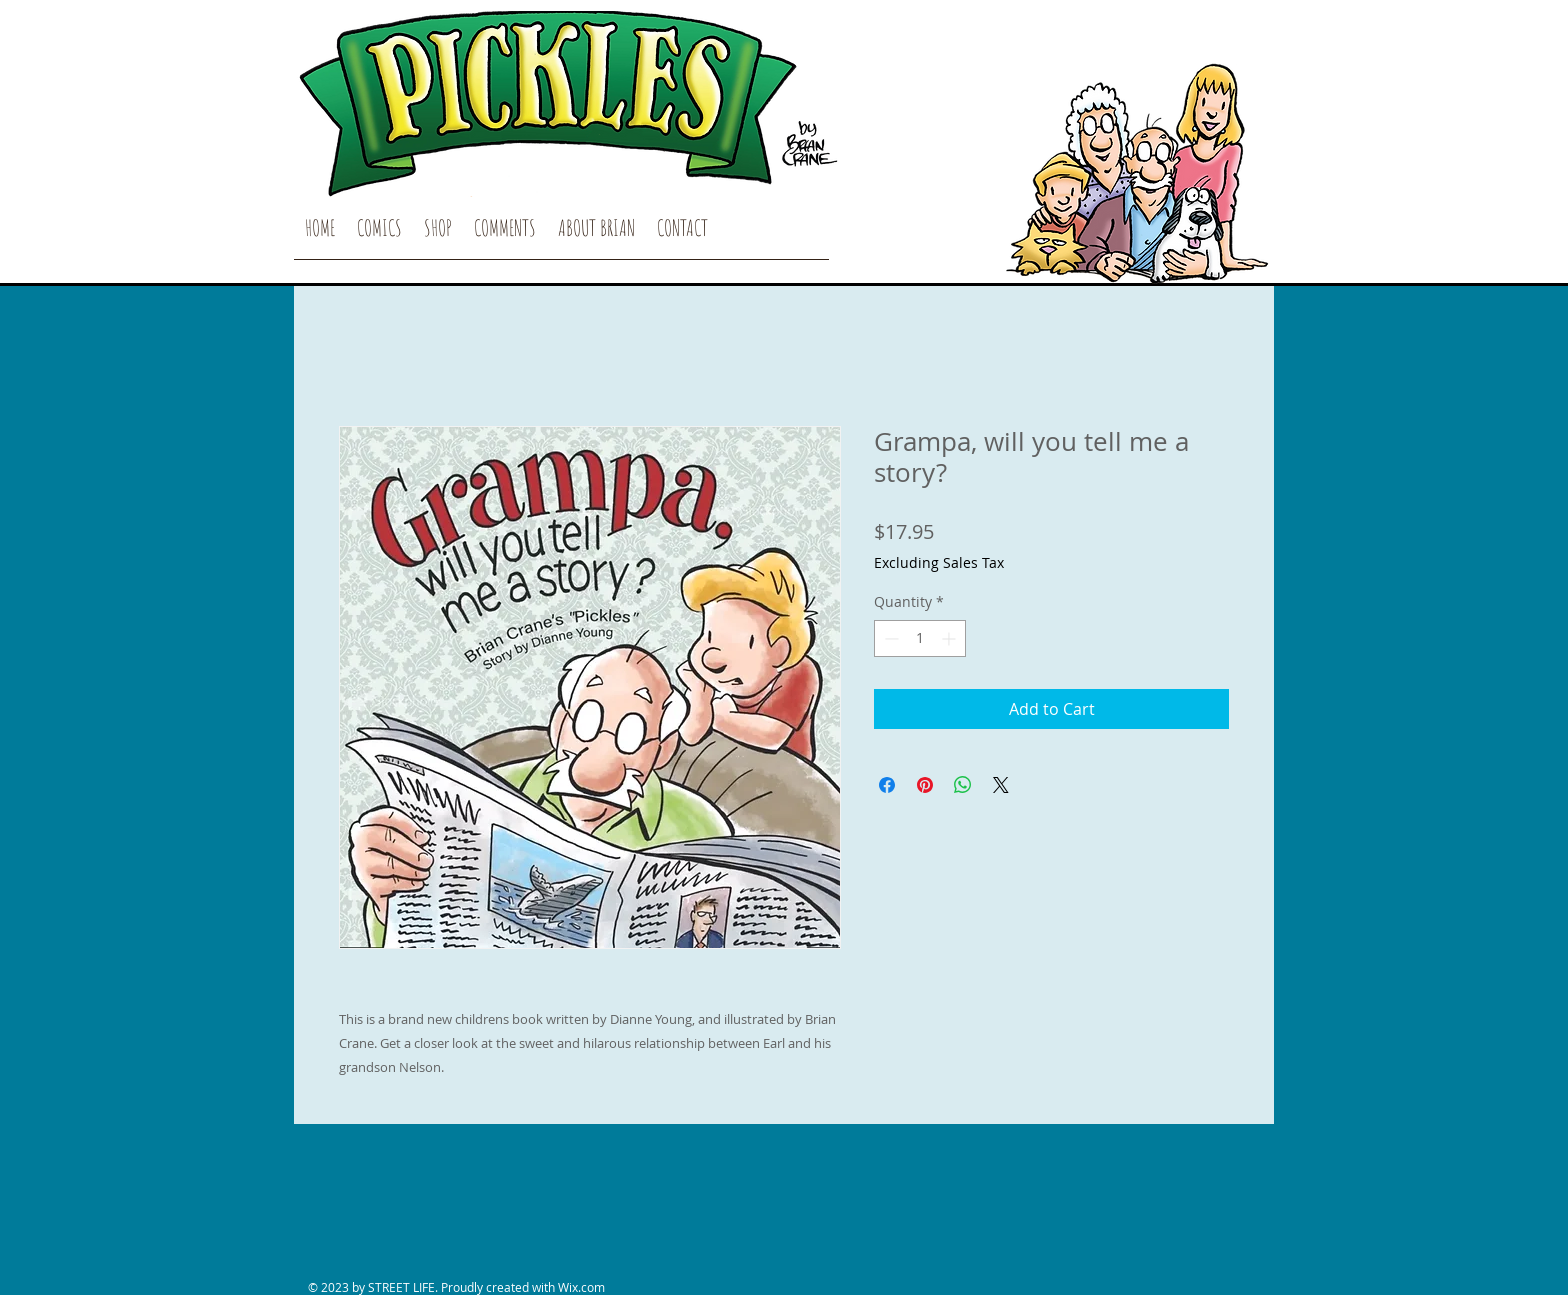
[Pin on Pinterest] (925, 785)
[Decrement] (889, 638)
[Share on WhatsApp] (963, 785)
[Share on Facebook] (887, 785)
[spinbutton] (920, 638)
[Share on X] (1001, 785)
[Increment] (950, 638)
